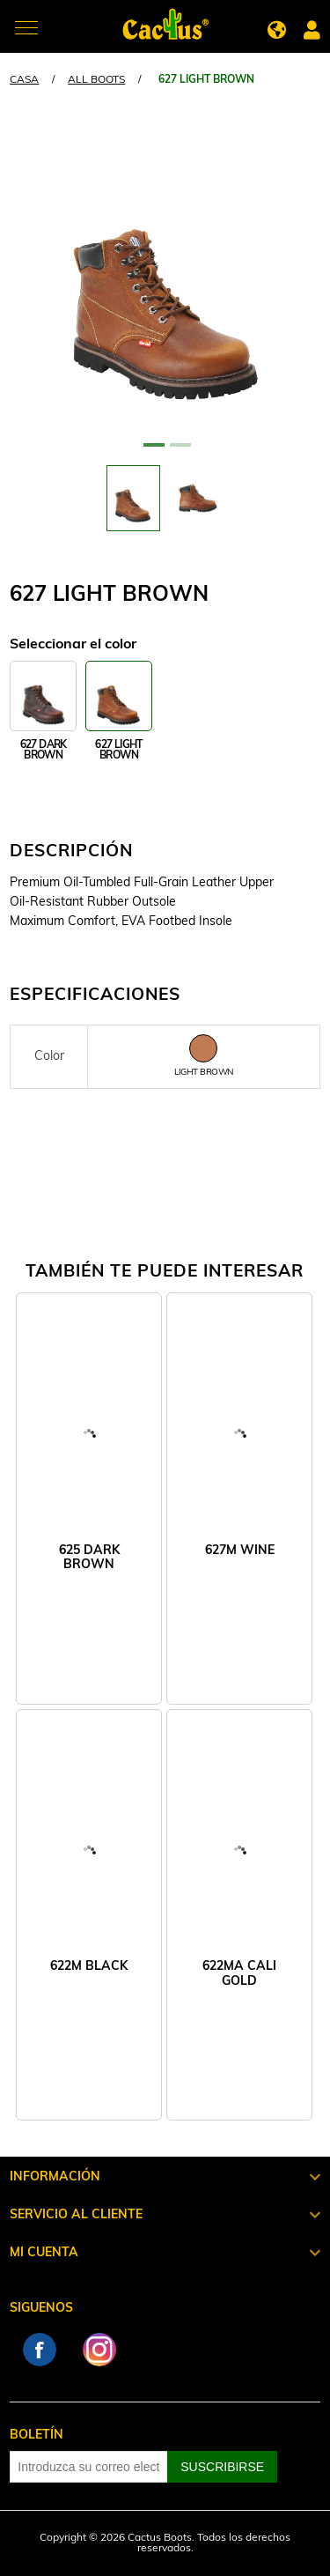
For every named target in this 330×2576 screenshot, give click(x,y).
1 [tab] (152, 452)
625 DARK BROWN (89, 1558)
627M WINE (240, 1551)
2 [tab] (178, 452)
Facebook (39, 2349)
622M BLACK (89, 1966)
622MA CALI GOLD (239, 1974)
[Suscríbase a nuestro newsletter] (89, 2467)
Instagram (99, 2349)
